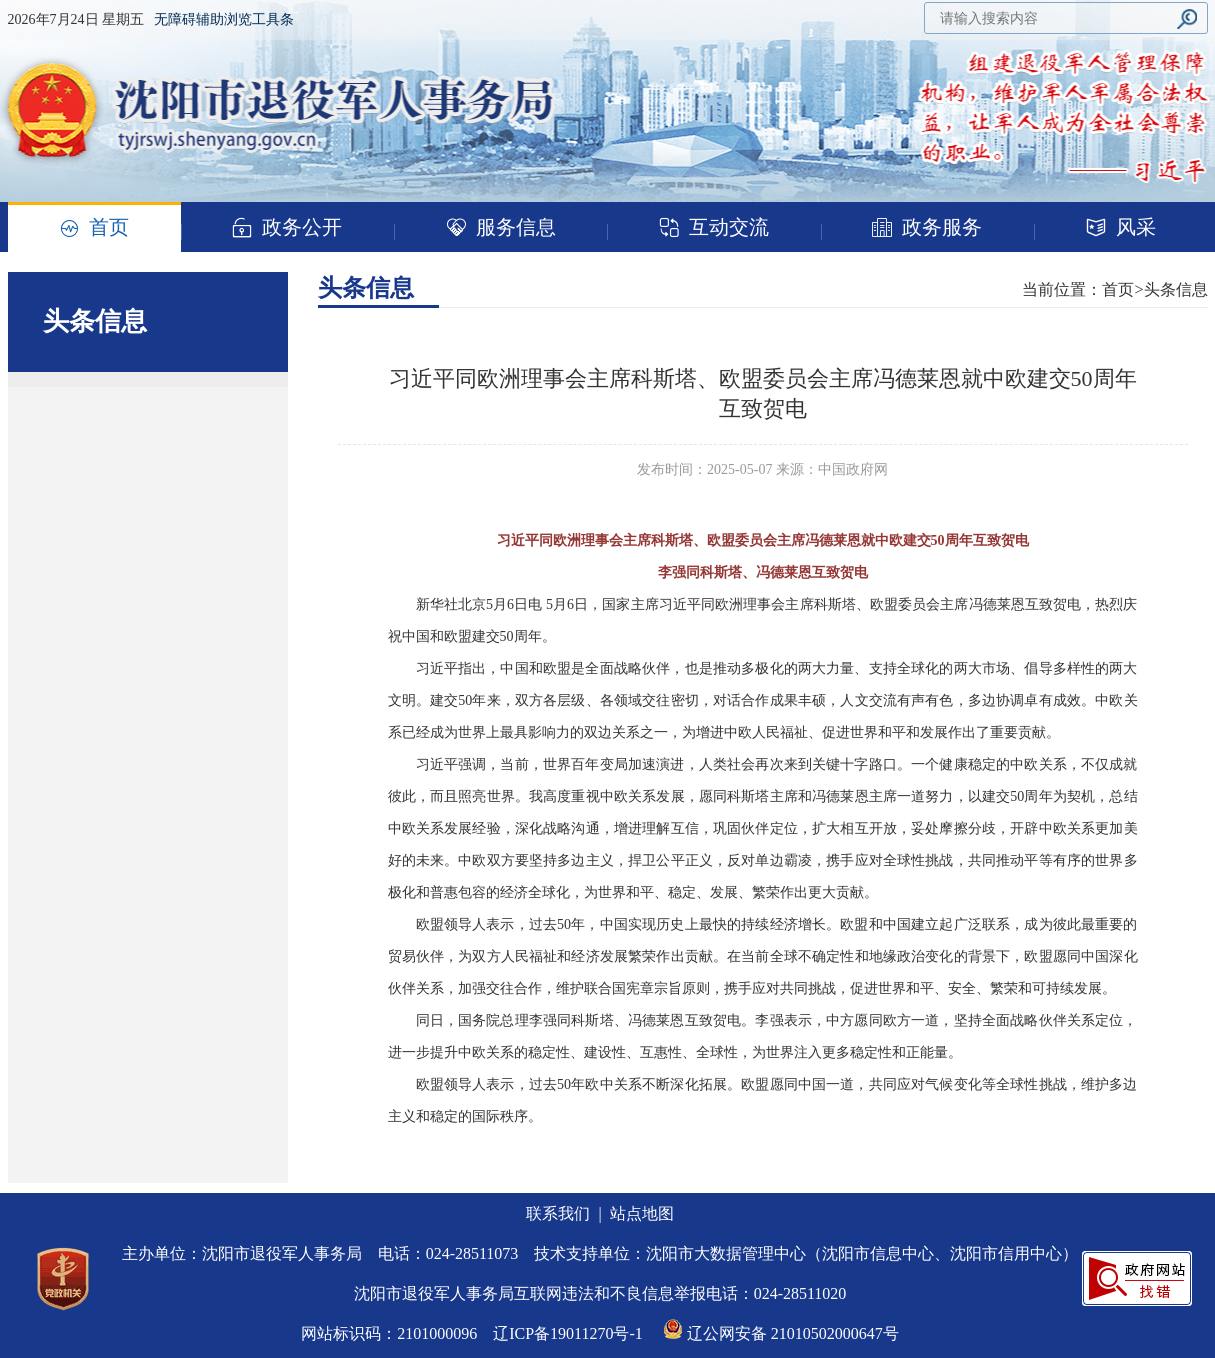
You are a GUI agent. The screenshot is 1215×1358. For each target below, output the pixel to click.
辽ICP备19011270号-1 (568, 1333)
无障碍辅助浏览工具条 (224, 19)
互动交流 (714, 227)
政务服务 (927, 227)
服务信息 (501, 227)
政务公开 (287, 227)
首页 (94, 228)
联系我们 (558, 1213)
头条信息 (366, 288)
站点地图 (642, 1213)
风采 (1121, 227)
